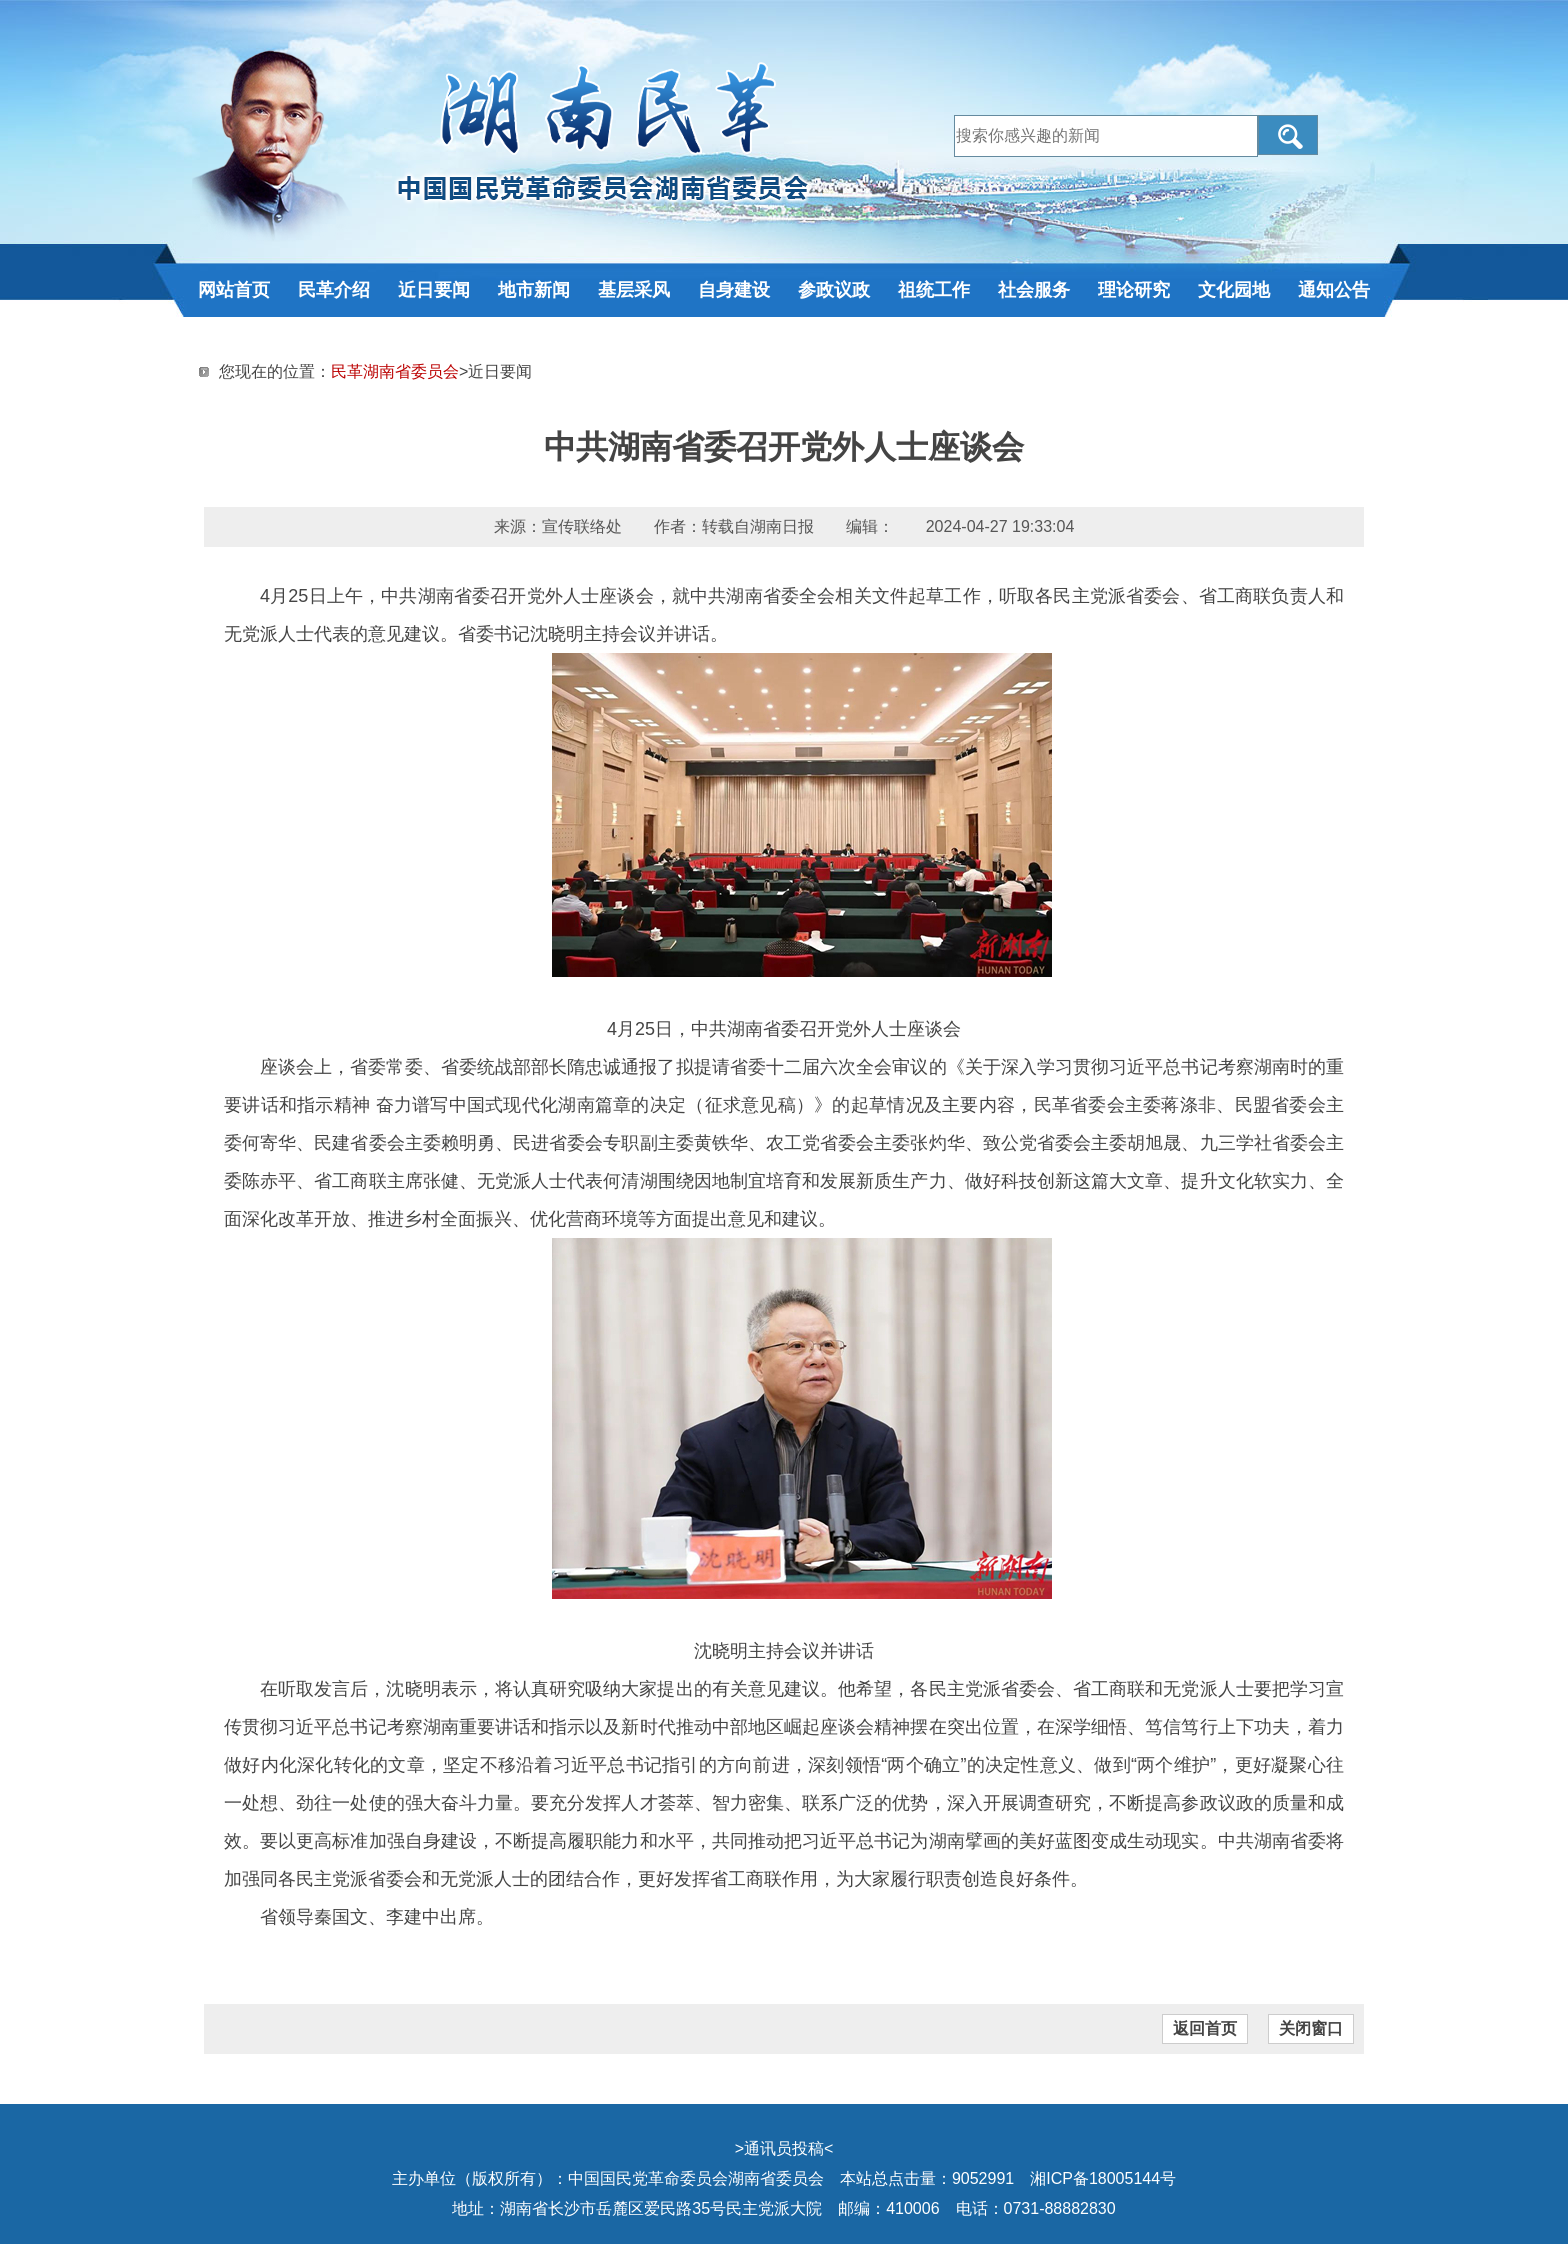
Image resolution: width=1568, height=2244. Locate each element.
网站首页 (234, 290)
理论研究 (1134, 290)
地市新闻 (534, 290)
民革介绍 (334, 290)
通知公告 (1334, 290)
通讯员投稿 (784, 2148)
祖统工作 (934, 290)
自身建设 (734, 290)
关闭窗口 (1311, 2028)
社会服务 (1034, 290)
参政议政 (834, 290)
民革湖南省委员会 (395, 371)
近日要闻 (434, 290)
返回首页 (1205, 2028)
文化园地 (1234, 290)
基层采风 (634, 290)
